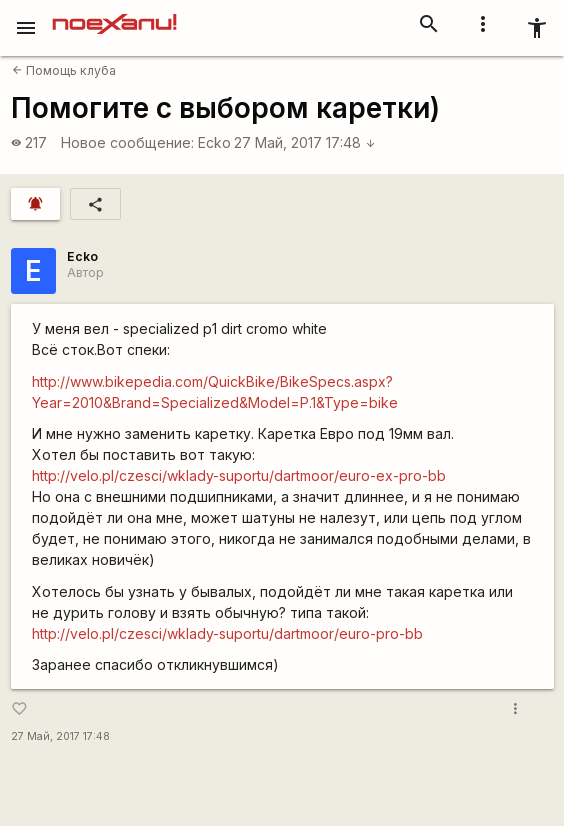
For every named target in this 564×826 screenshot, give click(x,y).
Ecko (214, 142)
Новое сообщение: (127, 142)
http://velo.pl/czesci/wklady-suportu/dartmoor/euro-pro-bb (227, 633)
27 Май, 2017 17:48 (305, 142)
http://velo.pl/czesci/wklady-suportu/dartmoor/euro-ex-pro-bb (239, 475)
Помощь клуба (64, 70)
